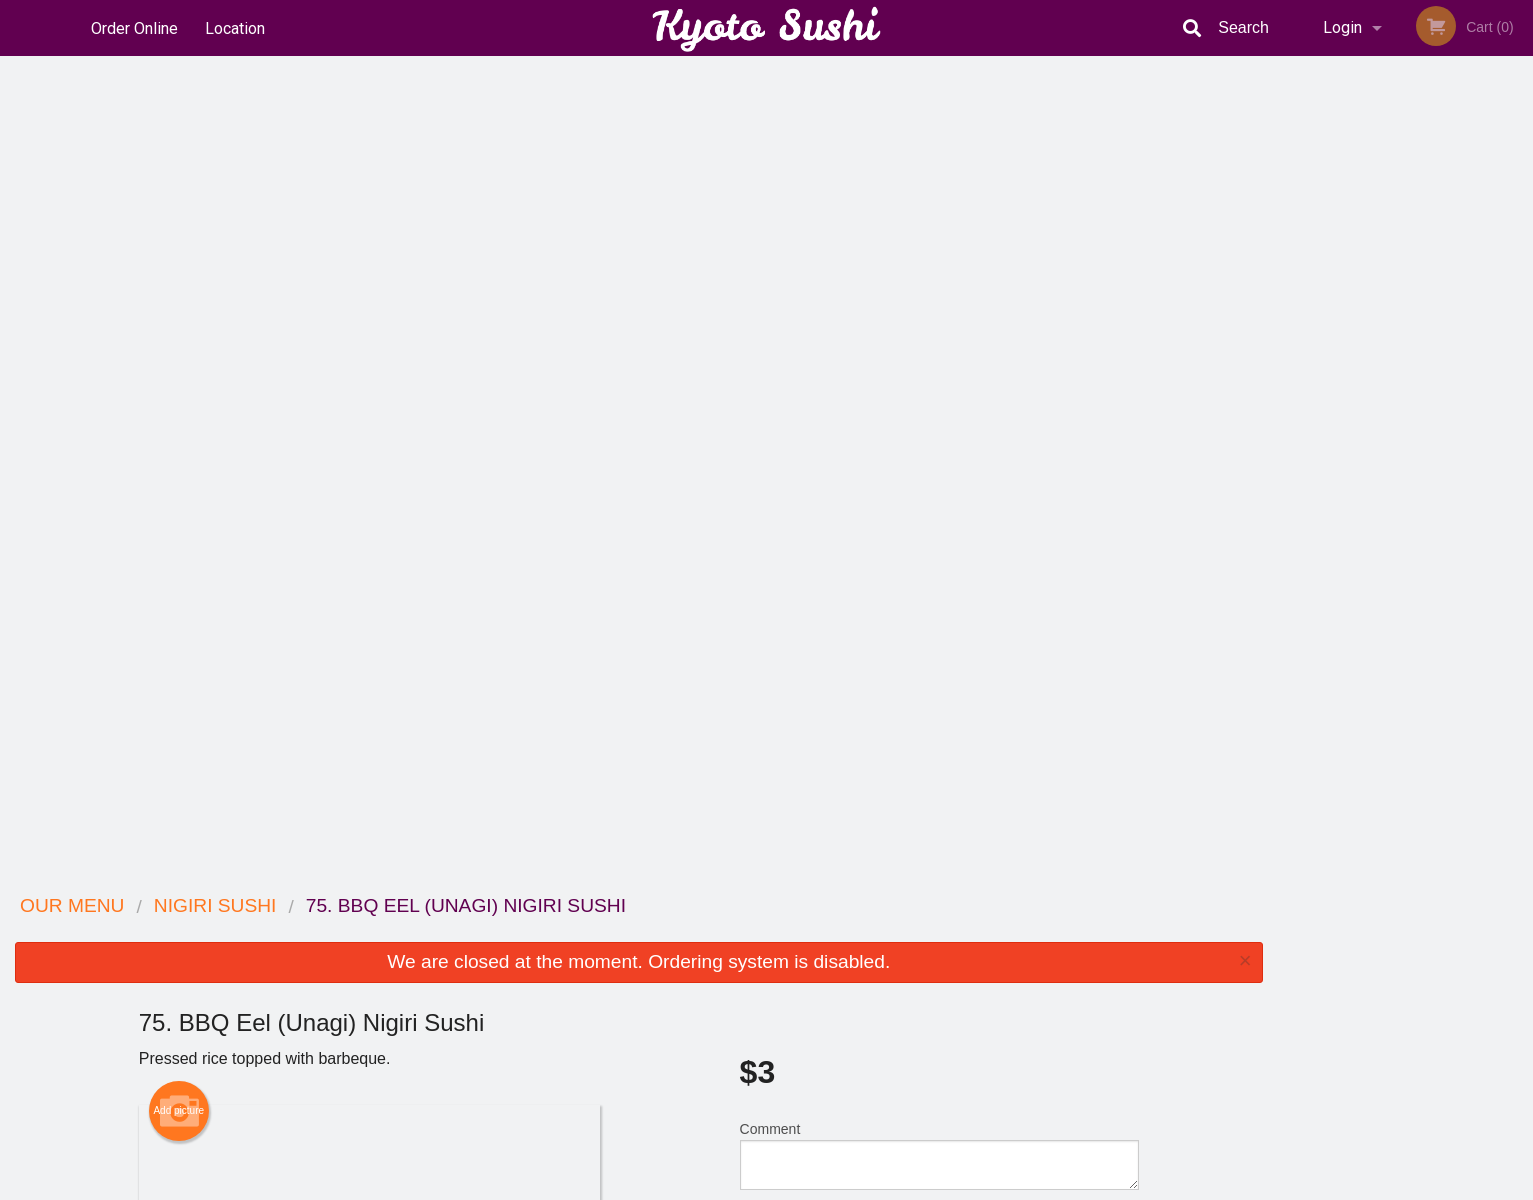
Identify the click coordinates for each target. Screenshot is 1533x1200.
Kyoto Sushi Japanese (381, 906)
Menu (714, 932)
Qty (801, 416)
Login (1342, 27)
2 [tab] (1360, 387)
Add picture (178, 291)
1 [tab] (1330, 387)
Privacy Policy (905, 981)
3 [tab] (1390, 387)
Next (1518, 258)
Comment (939, 335)
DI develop (797, 1132)
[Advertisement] (639, 811)
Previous (1292, 258)
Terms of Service (799, 1186)
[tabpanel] (1405, 258)
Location (237, 27)
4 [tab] (1420, 387)
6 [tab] (1480, 387)
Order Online (134, 27)
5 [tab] (1450, 387)
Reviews (889, 932)
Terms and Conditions (927, 957)
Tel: (1092, 981)
